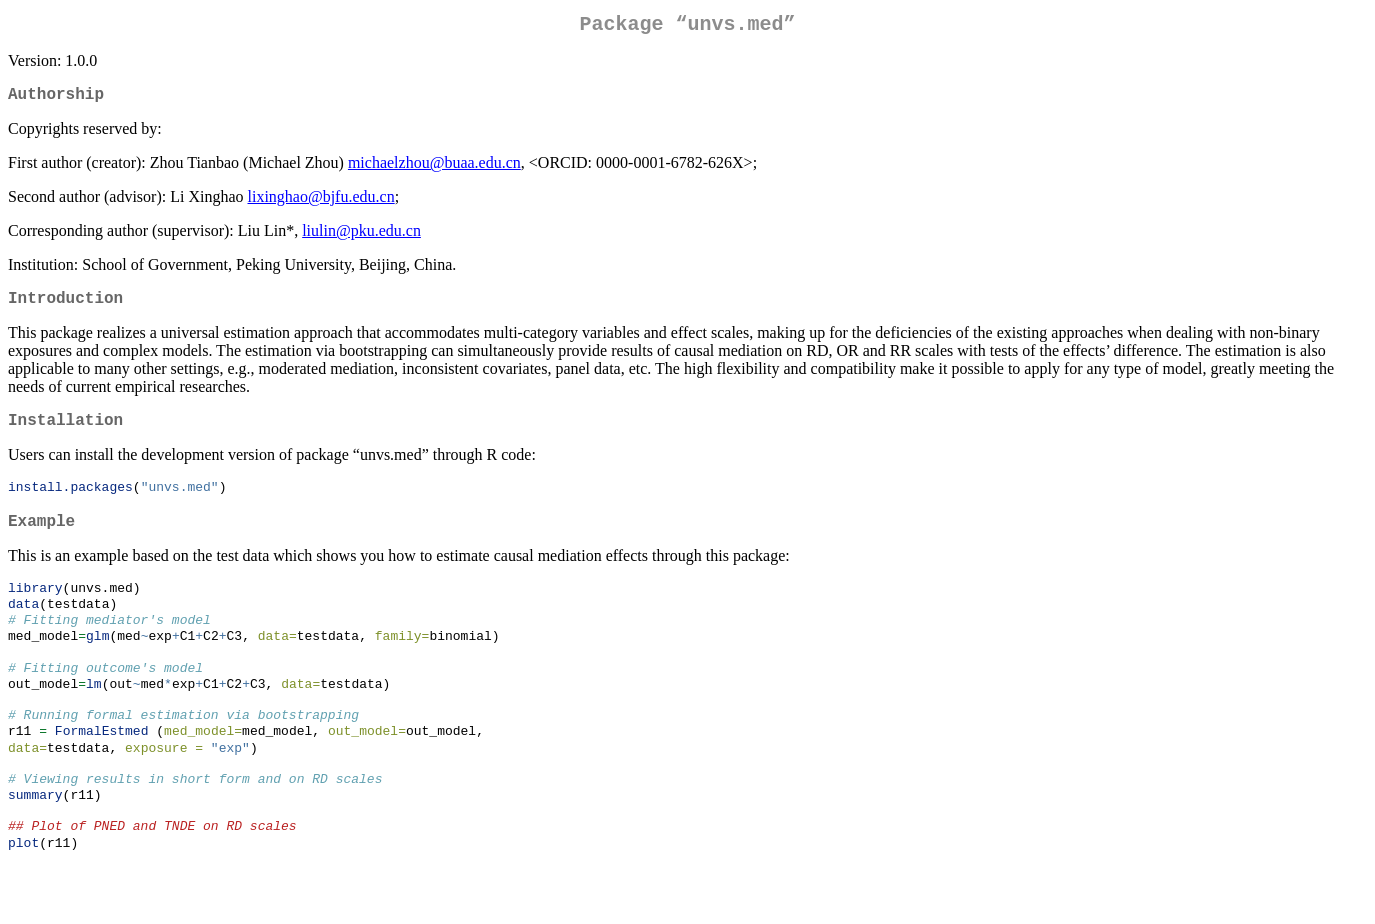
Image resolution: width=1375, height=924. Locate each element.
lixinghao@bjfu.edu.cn (321, 204)
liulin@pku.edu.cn (361, 238)
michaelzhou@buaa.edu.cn (434, 170)
